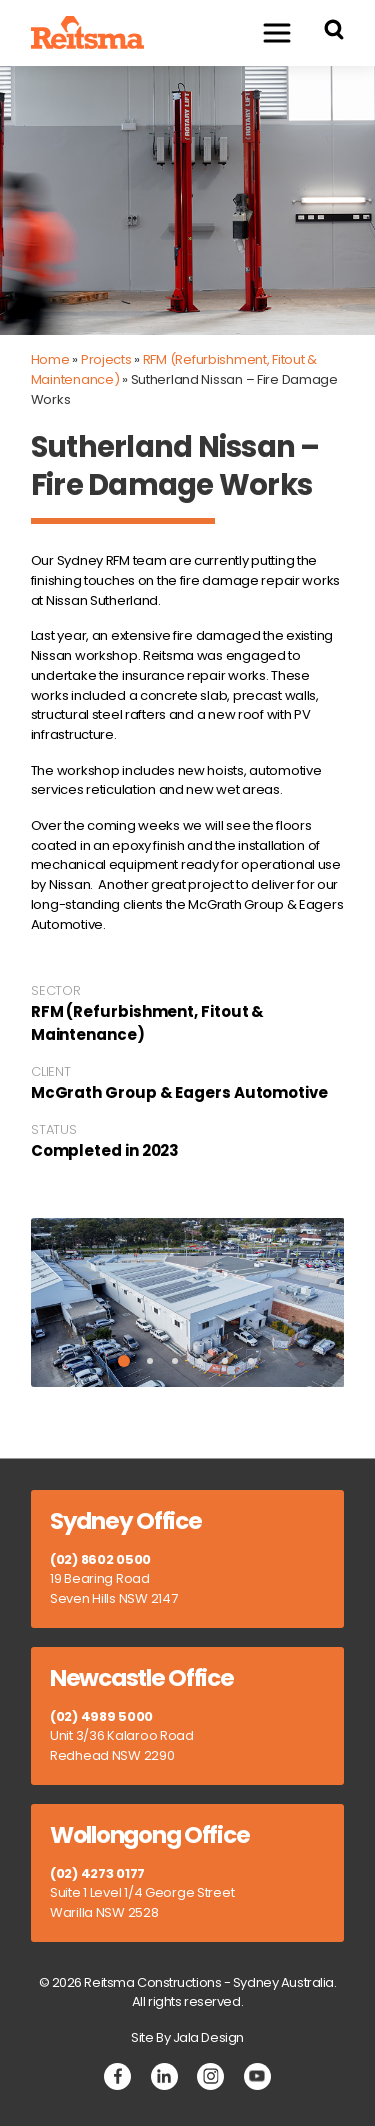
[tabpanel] (188, 1303)
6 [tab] (251, 1361)
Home (50, 359)
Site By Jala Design (187, 2037)
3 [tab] (175, 1361)
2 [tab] (150, 1361)
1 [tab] (124, 1361)
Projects (106, 359)
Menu (267, 32)
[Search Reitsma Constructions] (334, 32)
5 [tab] (225, 1361)
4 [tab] (200, 1361)
